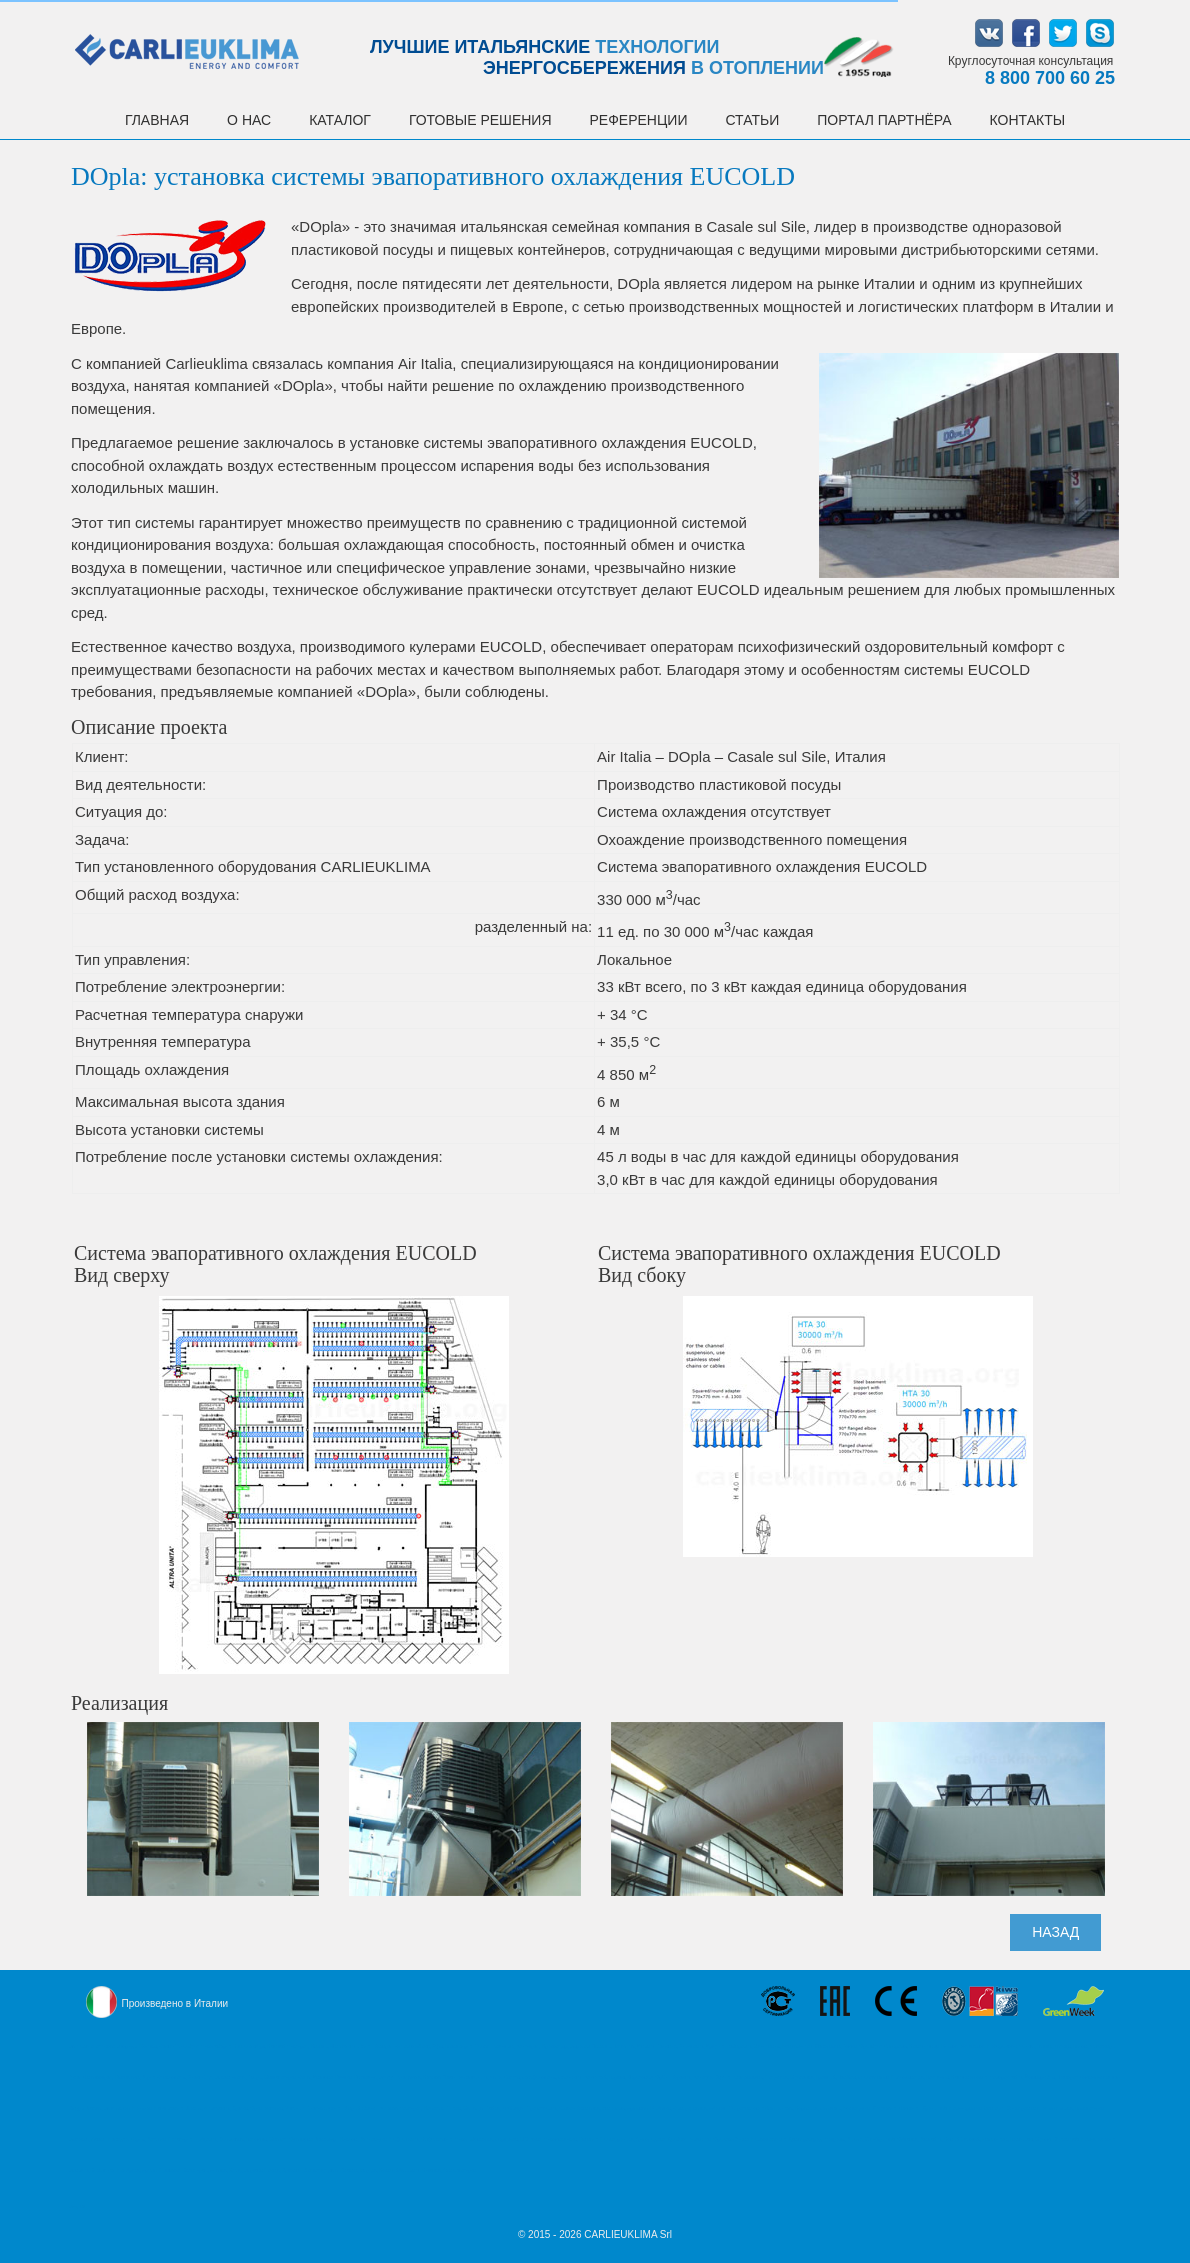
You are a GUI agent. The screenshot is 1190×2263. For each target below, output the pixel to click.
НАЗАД (1055, 1932)
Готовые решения (480, 120)
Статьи (752, 120)
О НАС (249, 120)
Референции (639, 120)
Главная (157, 120)
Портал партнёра (884, 120)
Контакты (1028, 120)
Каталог (340, 120)
